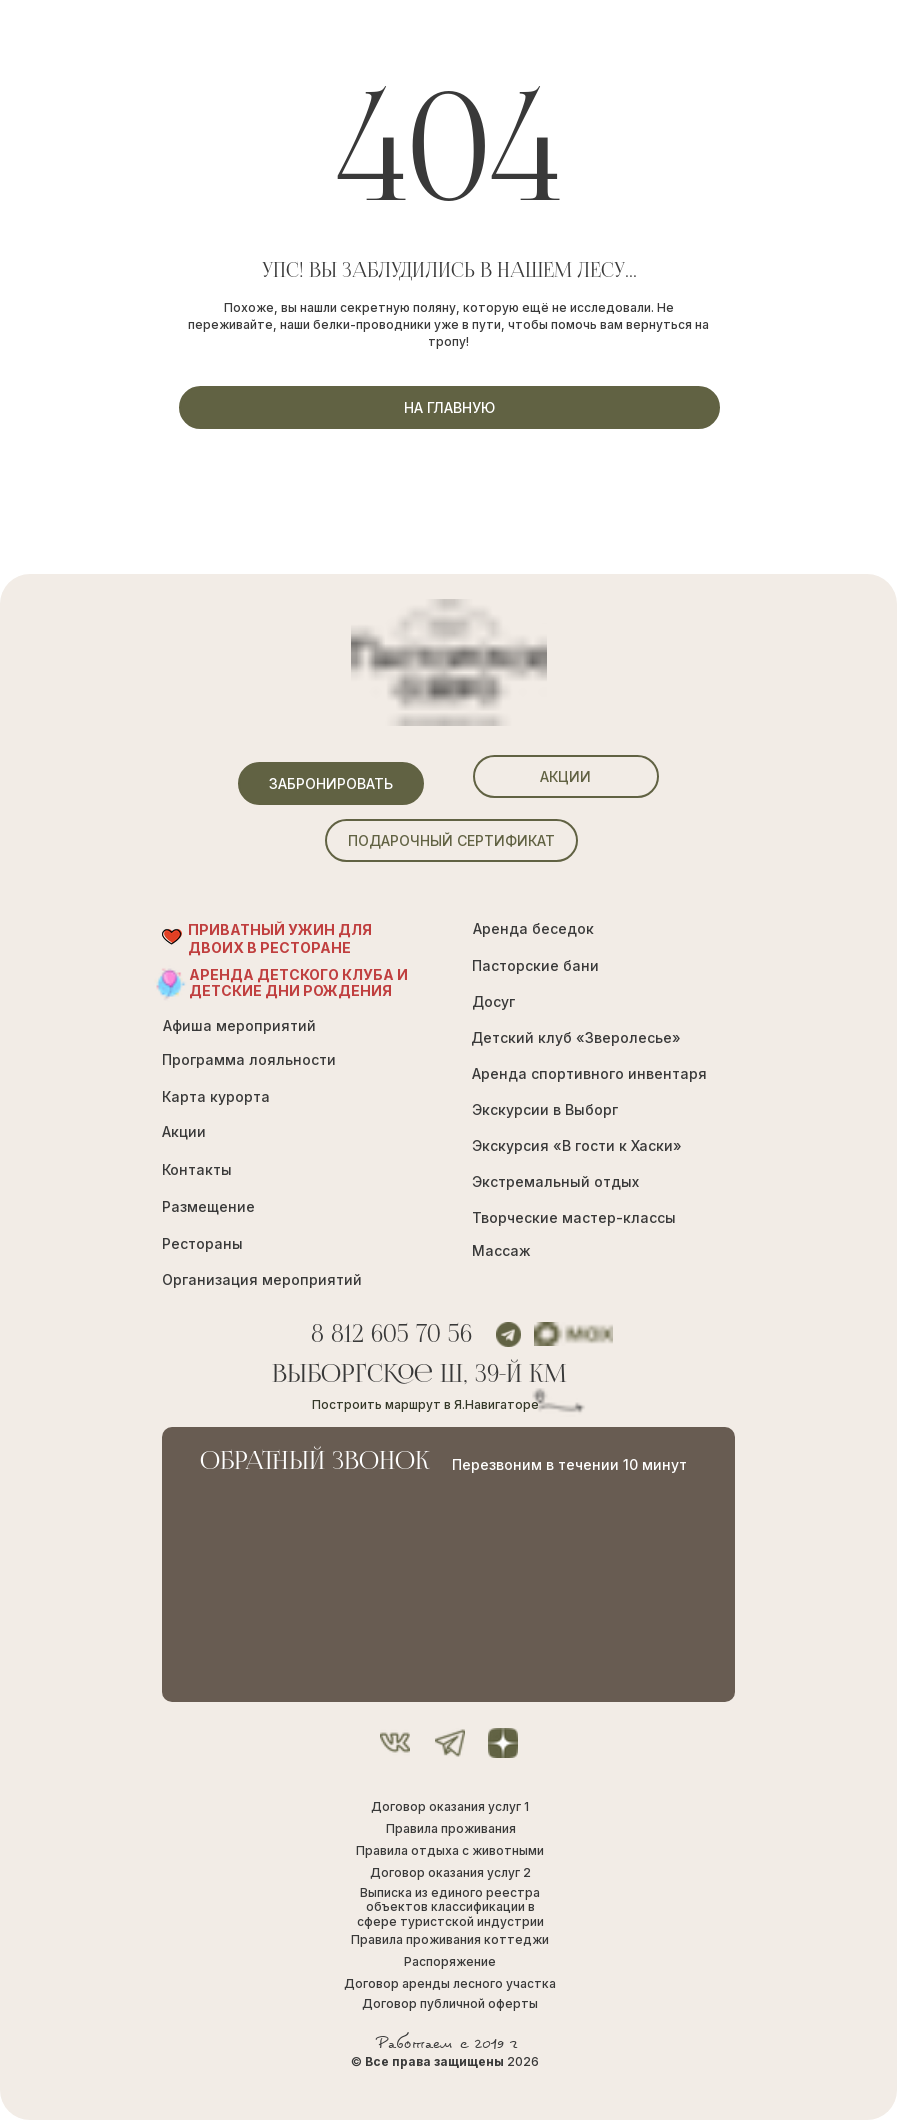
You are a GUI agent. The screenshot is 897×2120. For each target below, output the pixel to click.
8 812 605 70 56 (391, 1335)
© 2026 (445, 2061)
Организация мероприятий (262, 1279)
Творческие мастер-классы (574, 1217)
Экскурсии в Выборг (545, 1109)
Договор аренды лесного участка (450, 1983)
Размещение (208, 1206)
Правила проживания (451, 1828)
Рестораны (202, 1243)
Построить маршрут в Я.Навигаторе (425, 1404)
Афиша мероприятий (239, 1025)
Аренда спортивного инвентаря (589, 1073)
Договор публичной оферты (450, 2003)
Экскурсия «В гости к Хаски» (577, 1145)
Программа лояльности (249, 1059)
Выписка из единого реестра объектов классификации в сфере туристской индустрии (450, 1907)
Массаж (501, 1250)
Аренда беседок (533, 928)
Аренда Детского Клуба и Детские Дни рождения (298, 982)
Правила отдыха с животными (450, 1850)
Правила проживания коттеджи (450, 1939)
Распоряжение (450, 1961)
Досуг (493, 1001)
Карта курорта (216, 1096)
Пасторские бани (535, 965)
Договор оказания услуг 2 (450, 1872)
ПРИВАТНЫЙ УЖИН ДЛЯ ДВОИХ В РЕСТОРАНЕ (280, 938)
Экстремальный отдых (555, 1181)
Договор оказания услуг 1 (450, 1806)
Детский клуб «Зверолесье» (576, 1037)
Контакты (197, 1169)
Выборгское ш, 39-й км (419, 1375)
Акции (184, 1131)
